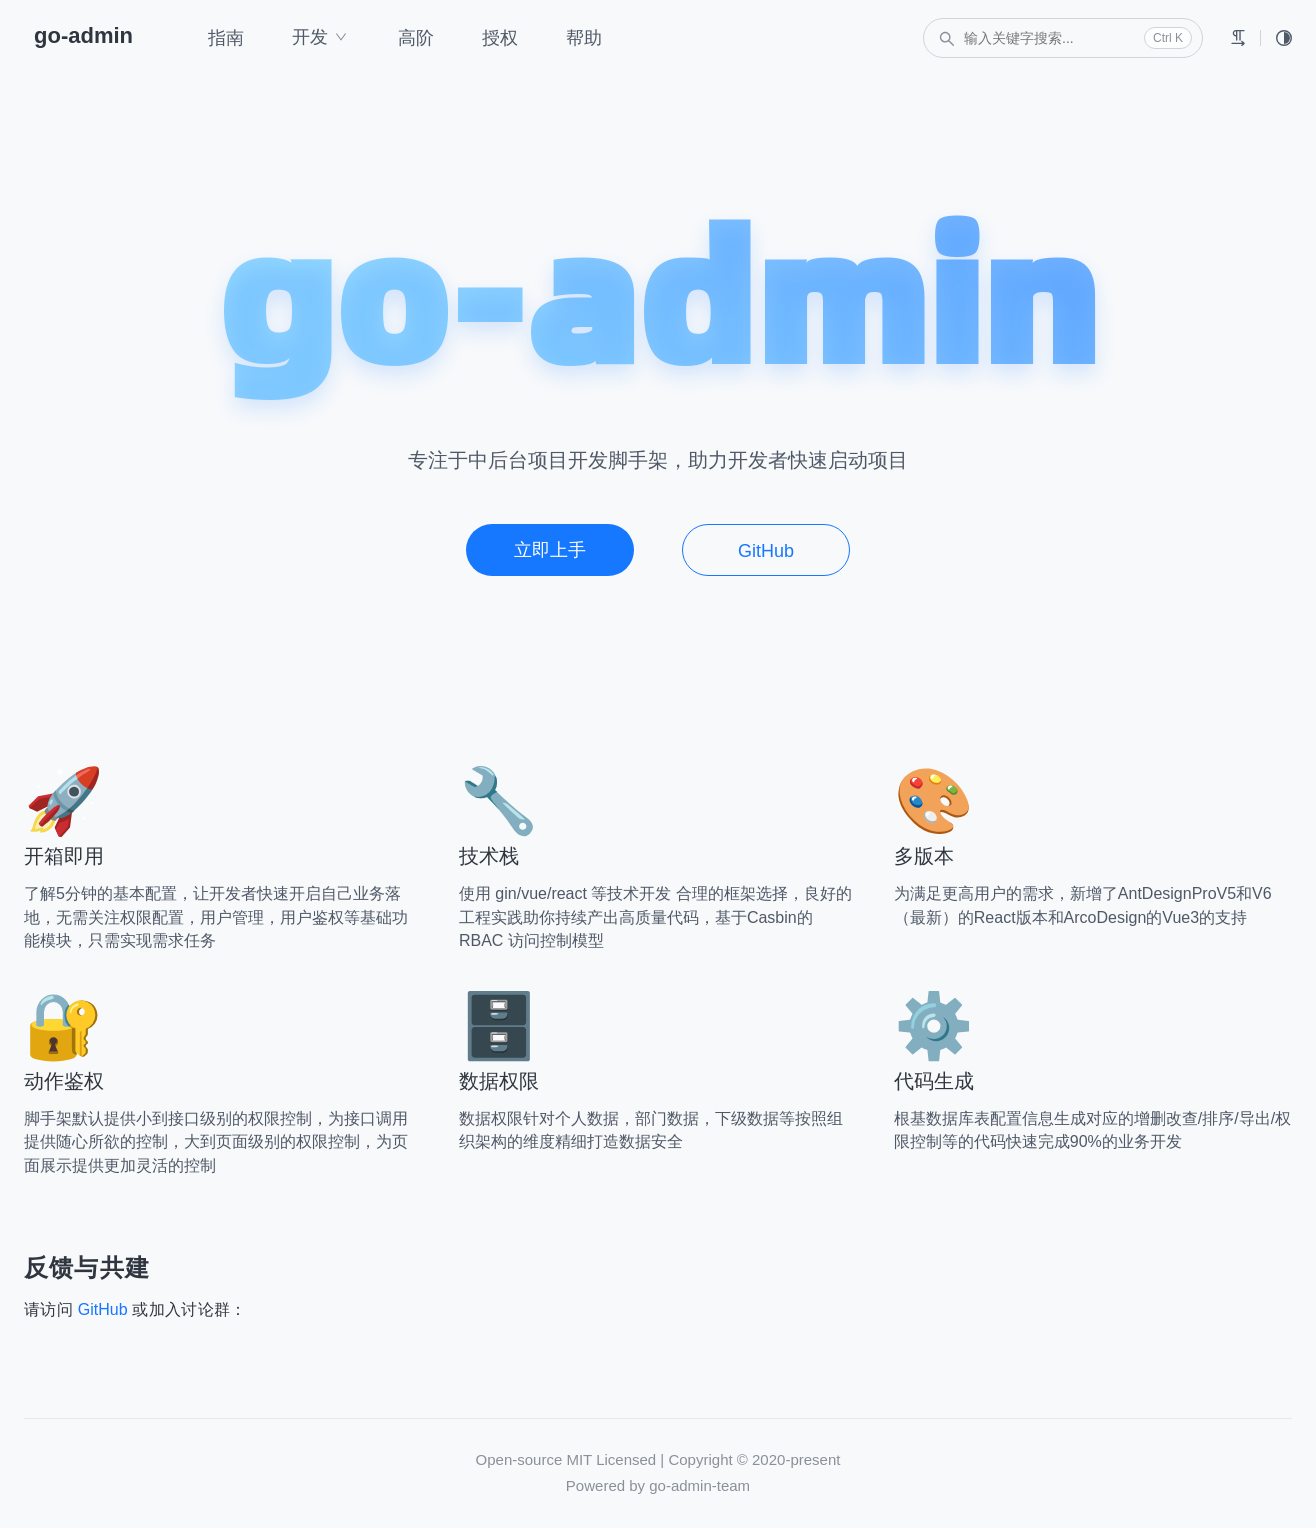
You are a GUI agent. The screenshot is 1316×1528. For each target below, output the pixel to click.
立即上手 (550, 550)
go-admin (83, 35)
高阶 (416, 38)
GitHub (766, 551)
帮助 (584, 38)
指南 (226, 38)
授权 (500, 38)
